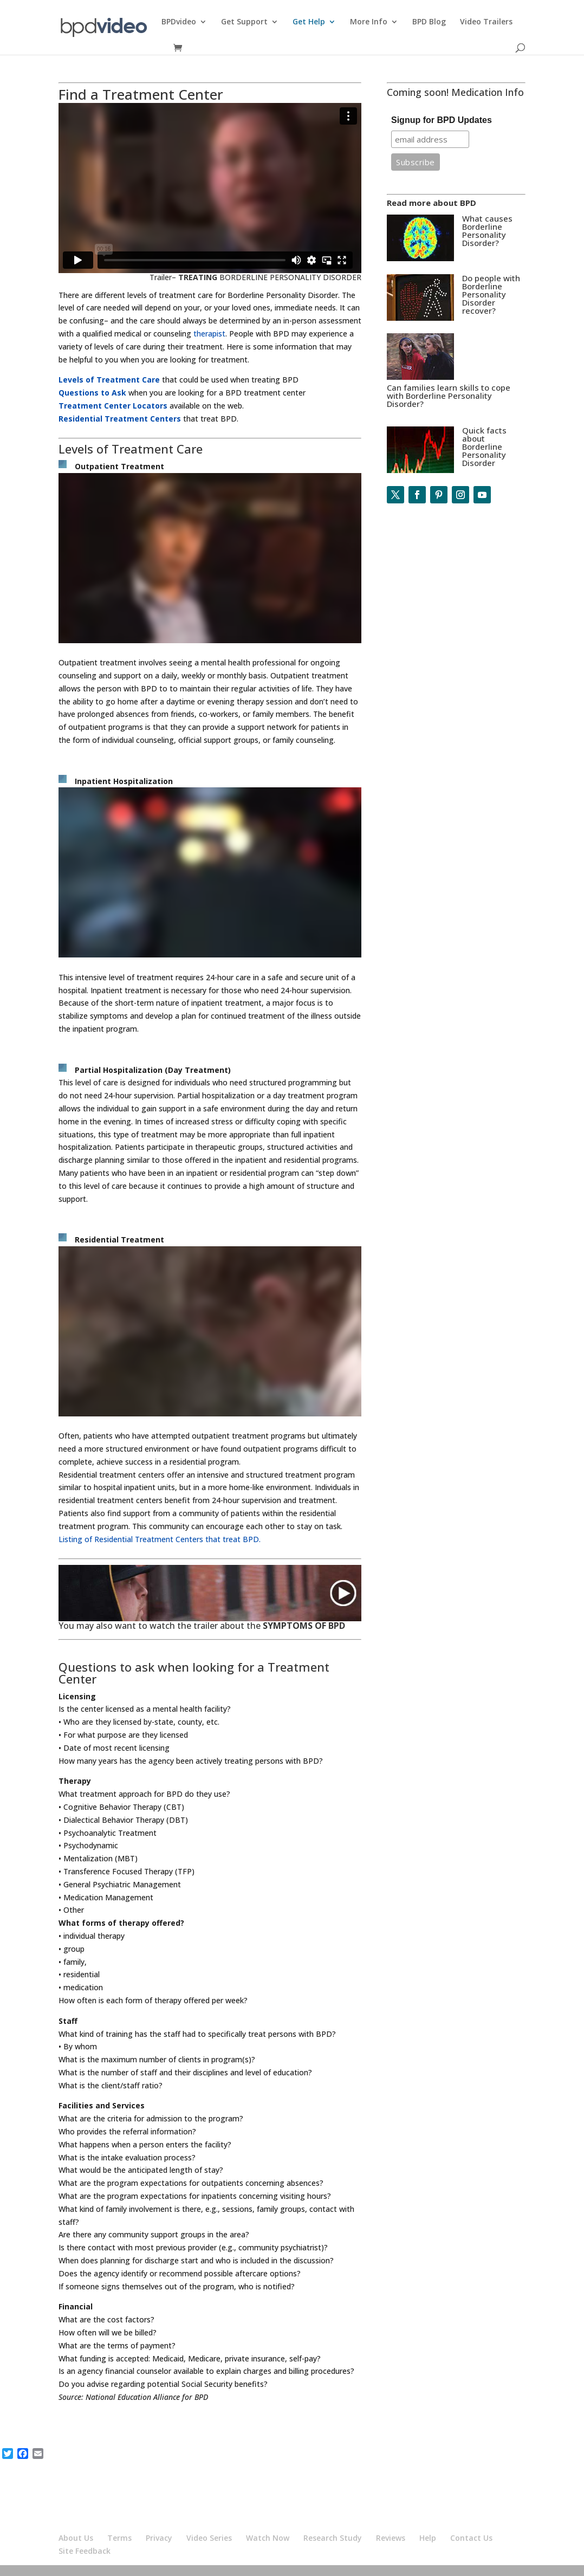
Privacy (159, 2538)
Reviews (390, 2538)
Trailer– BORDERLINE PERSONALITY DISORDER (255, 277)
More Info (368, 22)
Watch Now (267, 2538)
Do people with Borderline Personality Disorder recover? (491, 294)
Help (427, 2538)
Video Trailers (486, 22)
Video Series (209, 2538)
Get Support (244, 22)
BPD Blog (429, 22)
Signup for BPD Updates (441, 120)
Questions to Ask (92, 392)
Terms (119, 2538)
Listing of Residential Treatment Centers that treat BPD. (160, 1539)
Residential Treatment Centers (120, 418)
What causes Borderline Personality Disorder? (487, 230)
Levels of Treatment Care (109, 379)
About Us (76, 2538)
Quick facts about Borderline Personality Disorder (484, 446)
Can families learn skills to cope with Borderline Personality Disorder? (448, 395)
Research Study (332, 2538)
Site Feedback (85, 2551)
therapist (209, 333)
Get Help (309, 22)
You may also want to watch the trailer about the (202, 1626)
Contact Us (471, 2538)
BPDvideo (178, 22)
